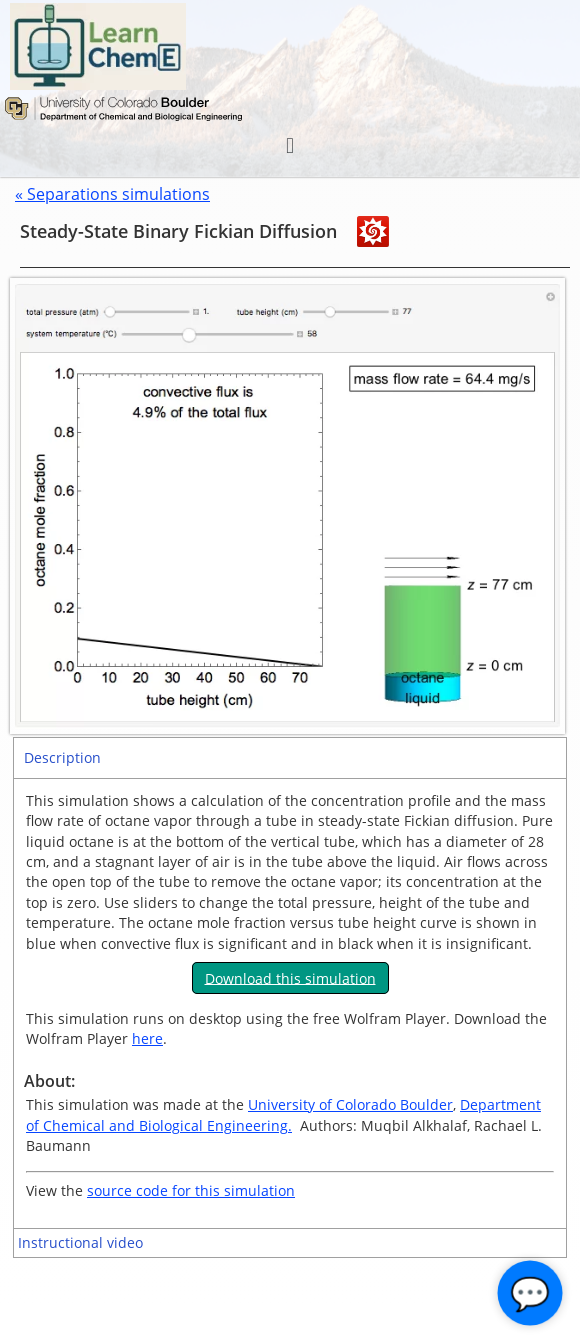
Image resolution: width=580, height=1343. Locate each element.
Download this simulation (290, 977)
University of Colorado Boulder (350, 1104)
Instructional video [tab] (80, 1242)
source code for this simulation (191, 1190)
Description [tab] (62, 757)
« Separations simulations (112, 194)
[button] (289, 145)
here (147, 1038)
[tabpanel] (290, 1003)
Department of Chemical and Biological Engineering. (283, 1114)
